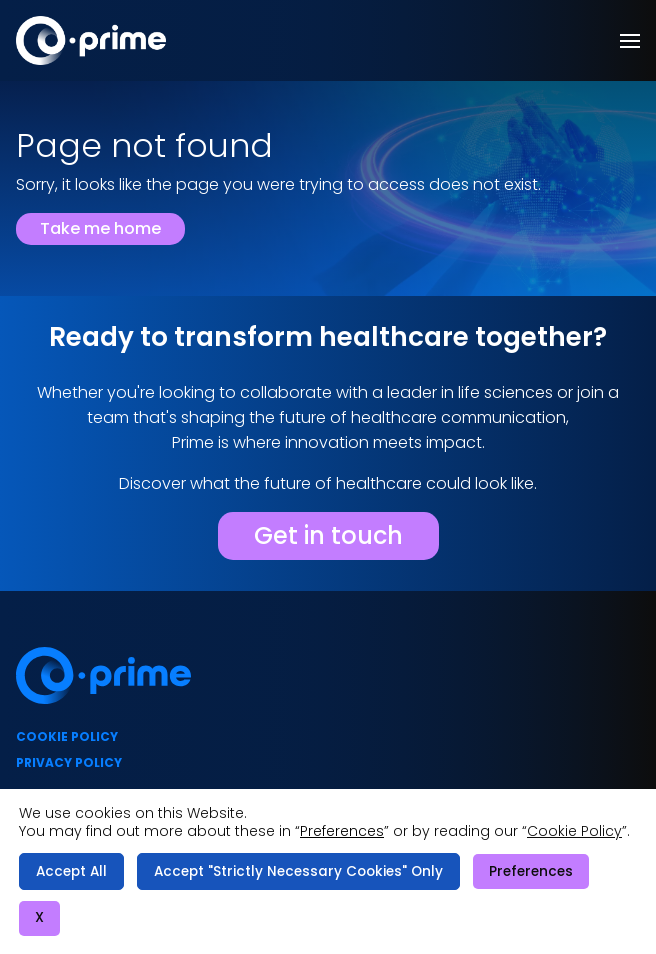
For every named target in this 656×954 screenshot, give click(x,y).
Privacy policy (69, 762)
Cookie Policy (574, 831)
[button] (630, 41)
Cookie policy (67, 736)
